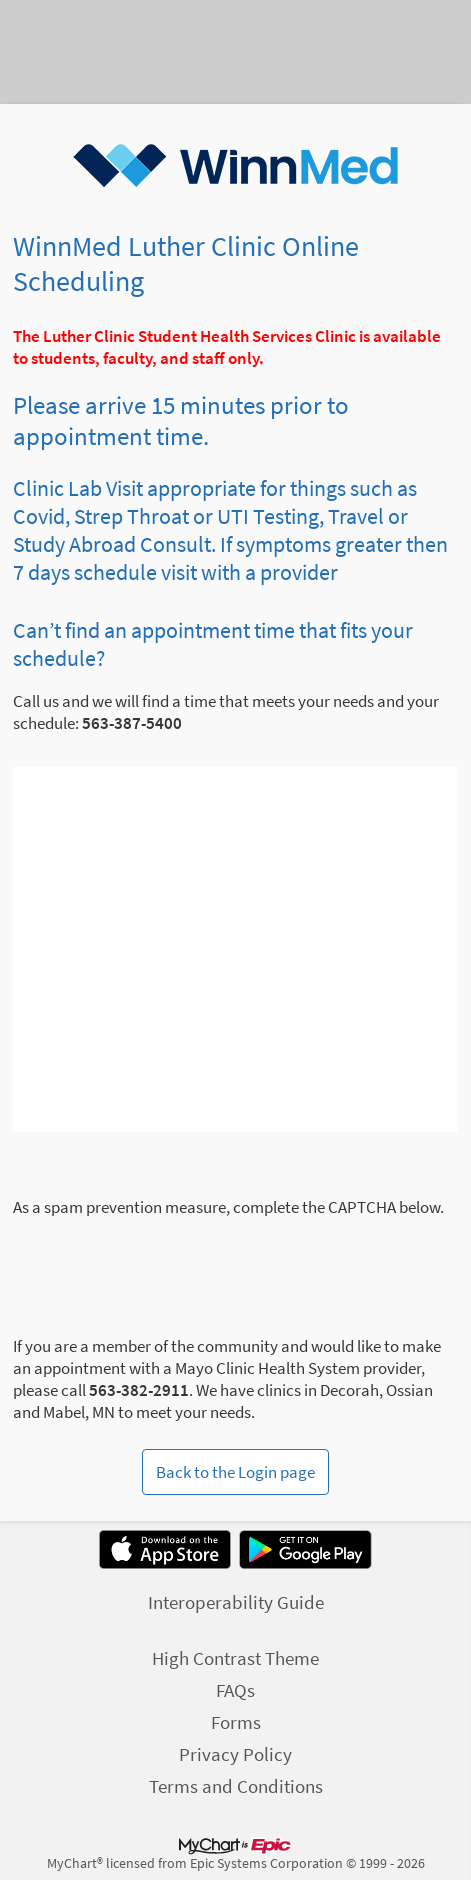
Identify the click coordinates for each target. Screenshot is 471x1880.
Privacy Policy (235, 1754)
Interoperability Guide (236, 1602)
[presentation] (165, 1257)
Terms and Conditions (236, 1786)
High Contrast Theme (235, 1658)
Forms (236, 1722)
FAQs (235, 1690)
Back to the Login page (235, 1472)
